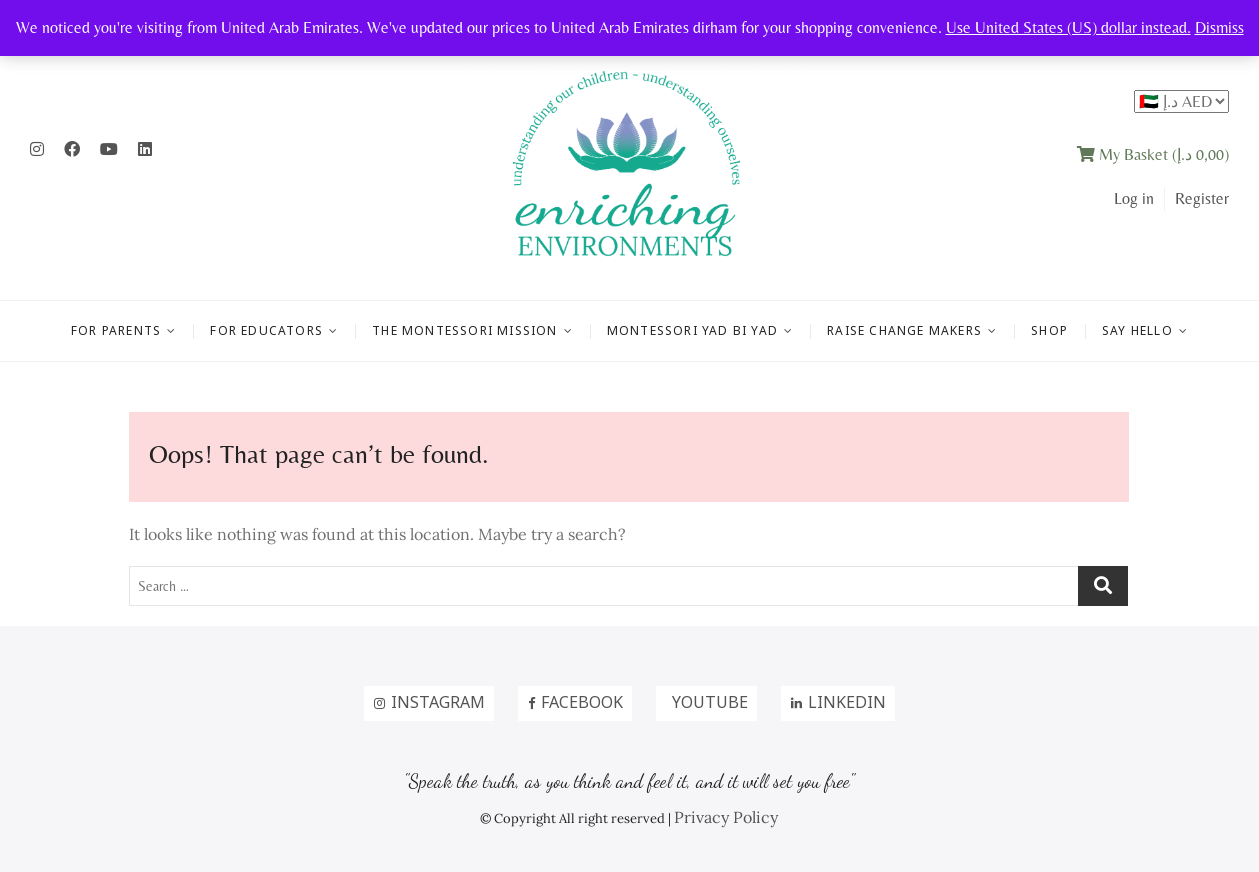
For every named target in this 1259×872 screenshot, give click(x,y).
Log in (1134, 198)
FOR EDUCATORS (266, 330)
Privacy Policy (726, 817)
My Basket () (1153, 154)
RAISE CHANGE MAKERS (904, 330)
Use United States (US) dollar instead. (1068, 27)
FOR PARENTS (116, 330)
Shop (1049, 330)
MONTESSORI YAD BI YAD (692, 330)
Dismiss (1219, 27)
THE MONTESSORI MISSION (464, 330)
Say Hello (1137, 330)
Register (1202, 198)
